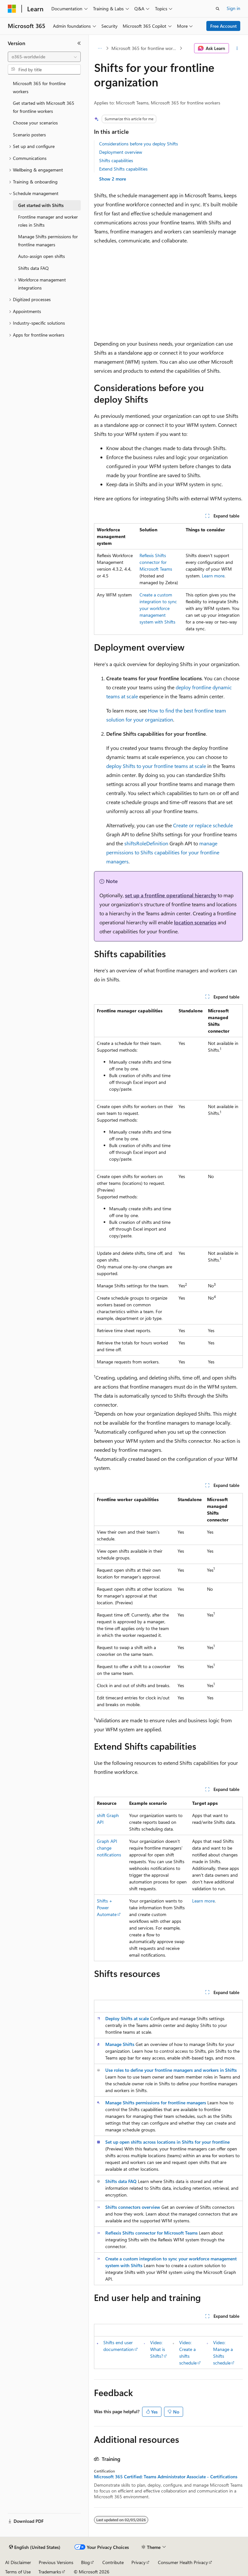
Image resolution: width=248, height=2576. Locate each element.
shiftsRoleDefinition (146, 843)
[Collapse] (79, 43)
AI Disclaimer (18, 2562)
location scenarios (195, 922)
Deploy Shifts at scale (127, 2018)
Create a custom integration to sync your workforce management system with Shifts (158, 608)
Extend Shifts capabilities (123, 169)
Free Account (223, 26)
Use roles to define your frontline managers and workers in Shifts (171, 2070)
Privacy (138, 2562)
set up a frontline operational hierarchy (170, 895)
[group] (168, 2346)
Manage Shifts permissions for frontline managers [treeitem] (48, 240)
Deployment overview (120, 152)
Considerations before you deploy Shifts (138, 144)
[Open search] (217, 9)
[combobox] (44, 57)
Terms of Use (18, 2572)
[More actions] (237, 48)
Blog (85, 2562)
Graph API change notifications (109, 1848)
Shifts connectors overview (132, 2207)
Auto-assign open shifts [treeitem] (41, 256)
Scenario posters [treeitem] (29, 135)
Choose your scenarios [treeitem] (35, 123)
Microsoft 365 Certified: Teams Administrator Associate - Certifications (165, 2477)
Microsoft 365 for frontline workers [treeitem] (39, 87)
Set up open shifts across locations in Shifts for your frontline (167, 2142)
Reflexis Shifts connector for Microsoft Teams (156, 562)
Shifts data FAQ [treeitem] (33, 268)
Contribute (113, 2562)
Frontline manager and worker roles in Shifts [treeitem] (48, 221)
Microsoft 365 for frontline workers (144, 48)
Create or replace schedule (203, 825)
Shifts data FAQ (121, 2181)
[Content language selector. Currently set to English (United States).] (34, 2547)
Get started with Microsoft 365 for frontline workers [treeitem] (43, 107)
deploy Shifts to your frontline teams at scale (156, 765)
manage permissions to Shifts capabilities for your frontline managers (162, 852)
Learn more (213, 576)
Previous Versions (56, 2562)
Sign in (233, 8)
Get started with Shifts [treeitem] (41, 205)
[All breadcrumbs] (99, 48)
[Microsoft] (12, 9)
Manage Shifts (119, 2044)
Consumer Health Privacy (183, 2562)
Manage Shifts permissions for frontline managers (155, 2102)
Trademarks (49, 2572)
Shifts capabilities (116, 160)
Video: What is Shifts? (157, 2349)
